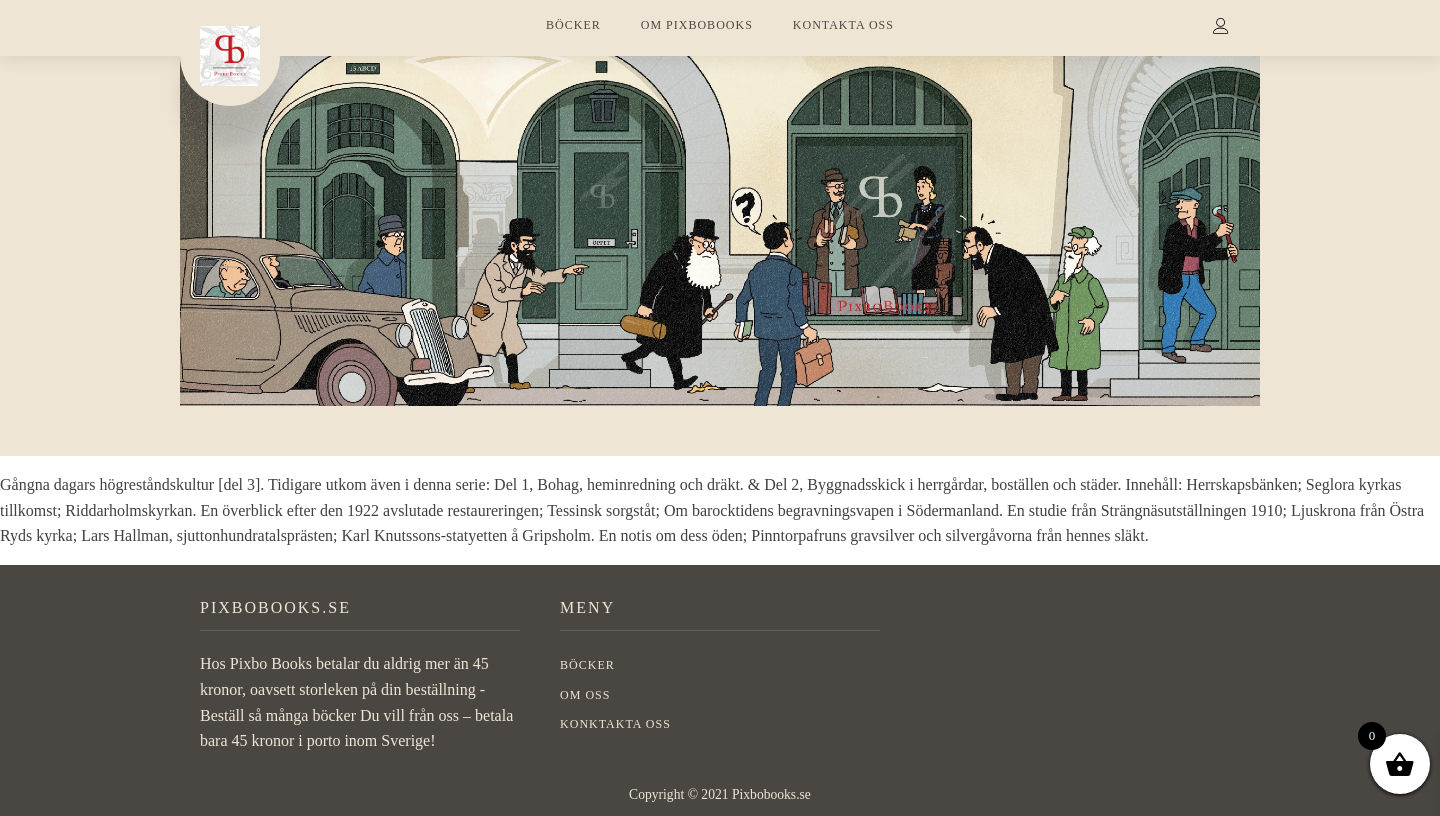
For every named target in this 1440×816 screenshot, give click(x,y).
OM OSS (585, 695)
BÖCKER (573, 25)
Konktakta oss (615, 724)
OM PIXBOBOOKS (697, 25)
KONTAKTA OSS (843, 25)
